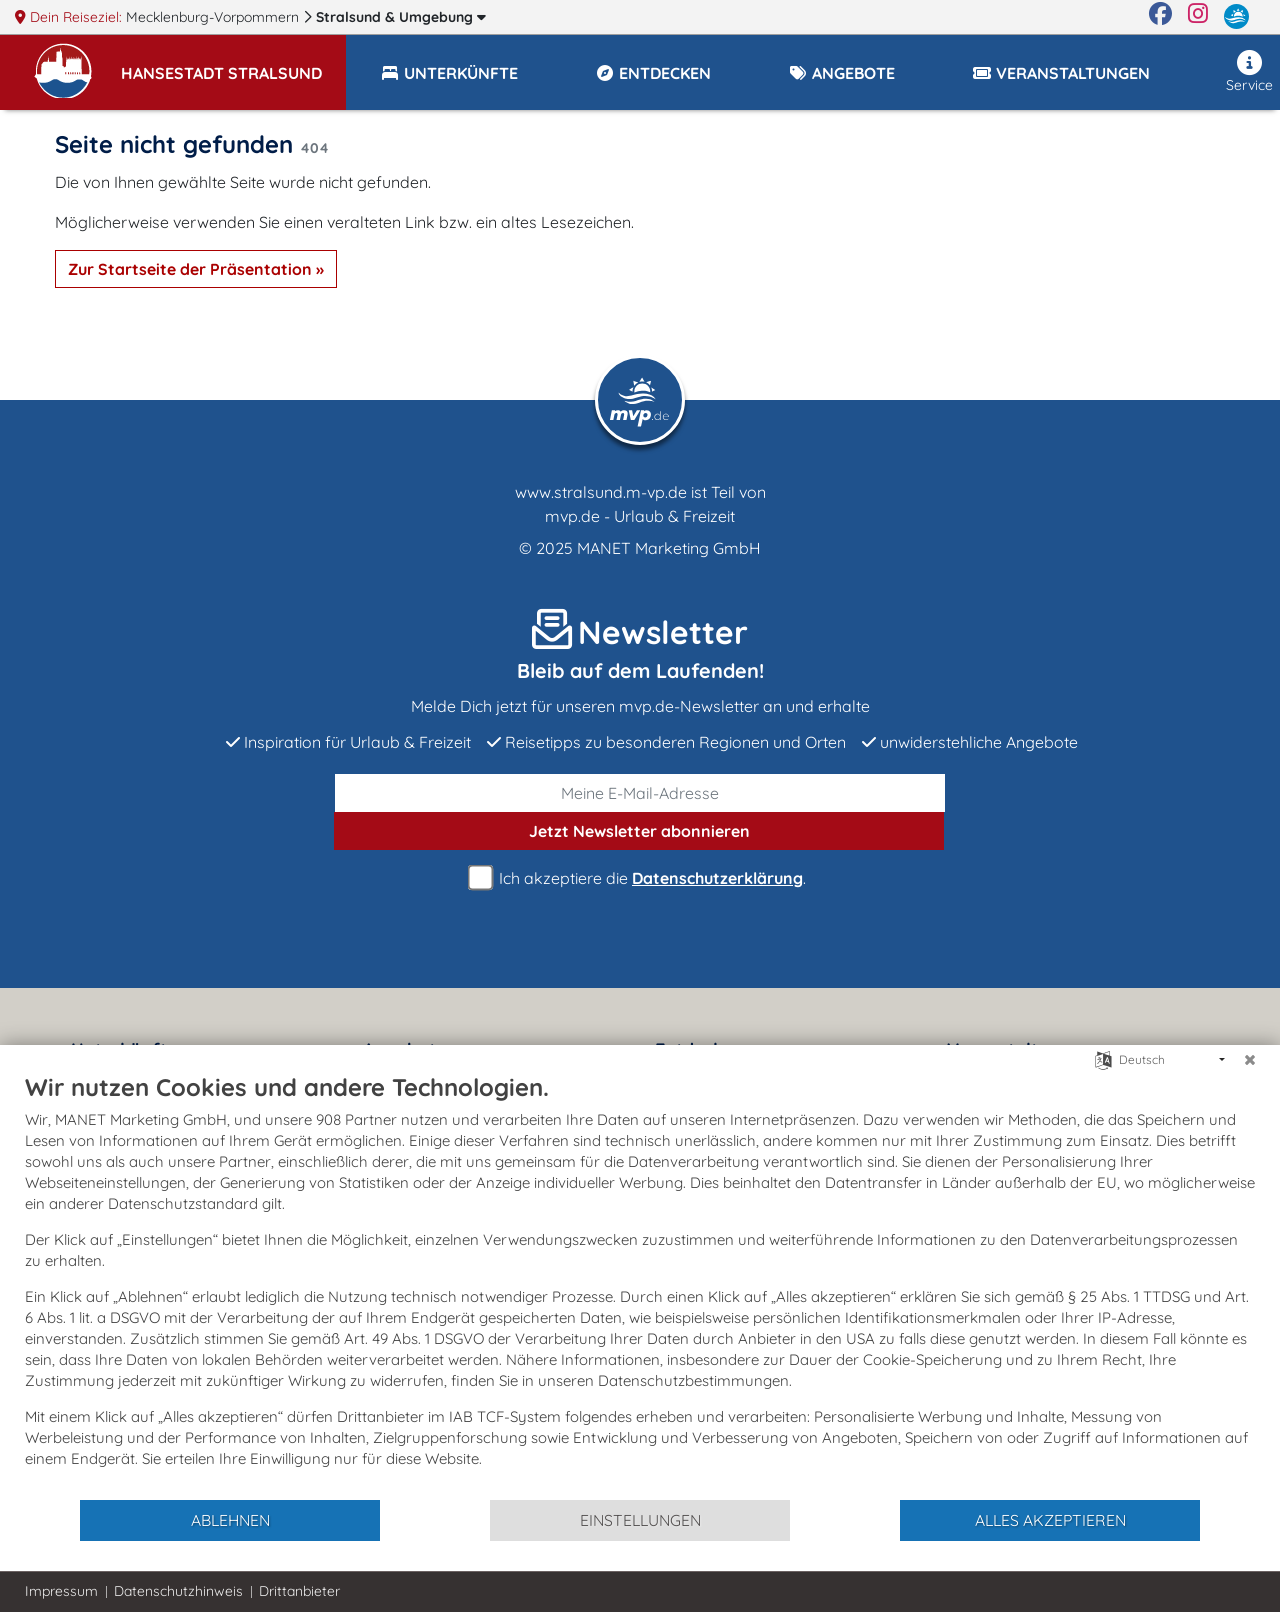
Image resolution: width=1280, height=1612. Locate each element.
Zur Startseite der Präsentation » (196, 269)
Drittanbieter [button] (299, 1591)
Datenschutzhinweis (178, 1591)
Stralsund (401, 17)
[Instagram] (1198, 17)
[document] (640, 1285)
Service (1249, 72)
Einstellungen (640, 1520)
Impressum (61, 1591)
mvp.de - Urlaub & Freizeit (640, 516)
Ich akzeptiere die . (640, 878)
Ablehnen (230, 1520)
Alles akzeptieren (1050, 1520)
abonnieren (639, 831)
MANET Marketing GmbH (669, 548)
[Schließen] (1250, 1060)
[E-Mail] (640, 793)
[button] (233, 64)
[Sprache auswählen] (1103, 1058)
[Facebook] (1160, 17)
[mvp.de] (1236, 17)
